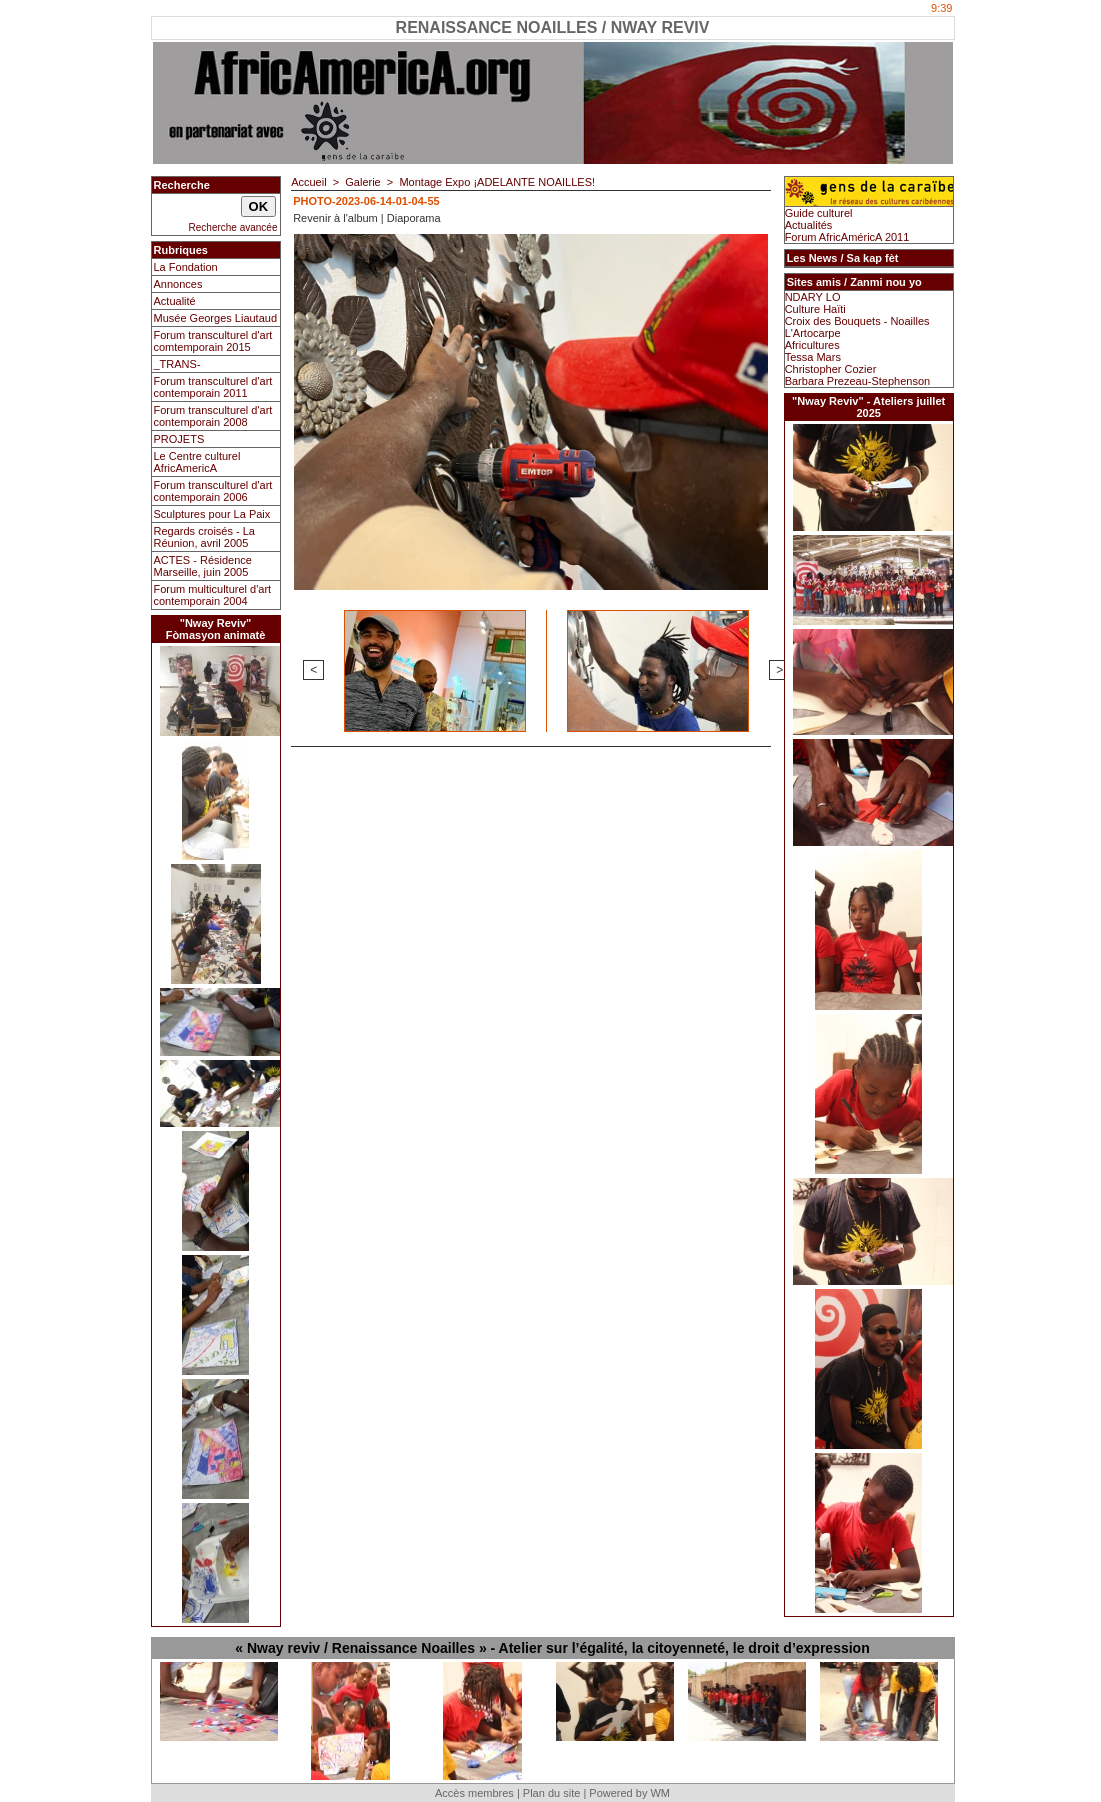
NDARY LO (813, 297)
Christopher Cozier (831, 369)
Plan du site (551, 1793)
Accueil (308, 182)
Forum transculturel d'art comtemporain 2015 (213, 341)
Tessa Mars (813, 357)
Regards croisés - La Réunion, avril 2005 (205, 537)
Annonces (178, 284)
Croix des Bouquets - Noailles (857, 321)
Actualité (175, 301)
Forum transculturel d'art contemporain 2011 (213, 387)
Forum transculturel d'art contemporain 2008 (213, 416)
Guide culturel (819, 213)
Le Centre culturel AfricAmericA (197, 462)
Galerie (362, 182)
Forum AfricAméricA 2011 (847, 237)
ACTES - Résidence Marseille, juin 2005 (203, 566)
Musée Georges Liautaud (216, 318)
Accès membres (474, 1793)
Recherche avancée (233, 227)
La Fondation (186, 267)
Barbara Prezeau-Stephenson (858, 381)
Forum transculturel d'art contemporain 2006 (213, 491)
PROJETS (179, 439)
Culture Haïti (815, 309)
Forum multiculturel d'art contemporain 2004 (213, 595)
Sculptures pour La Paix (212, 514)
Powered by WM (629, 1793)
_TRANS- (177, 364)
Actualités (809, 225)
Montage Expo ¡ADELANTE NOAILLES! (497, 182)
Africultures (812, 345)
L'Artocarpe (813, 333)
